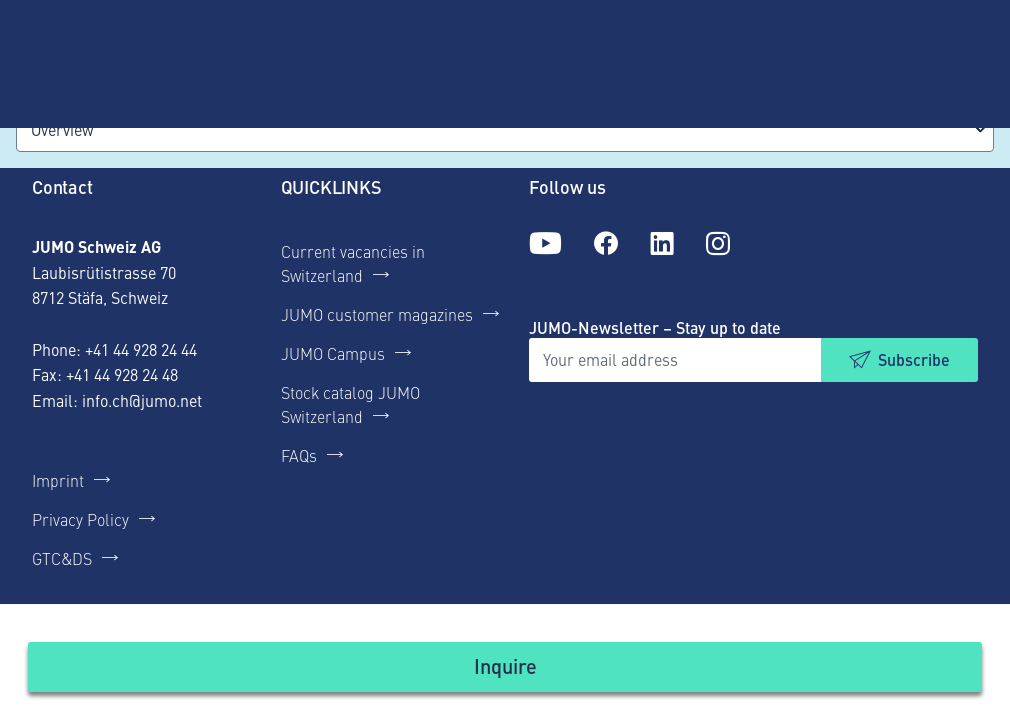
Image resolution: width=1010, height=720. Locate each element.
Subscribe (914, 359)
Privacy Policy (80, 519)
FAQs (299, 455)
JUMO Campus (333, 353)
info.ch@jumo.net (142, 400)
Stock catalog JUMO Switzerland (350, 404)
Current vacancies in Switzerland (353, 263)
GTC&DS (62, 558)
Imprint (58, 480)
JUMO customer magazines (377, 314)
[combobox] (505, 129)
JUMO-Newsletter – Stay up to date (655, 327)
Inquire (505, 665)
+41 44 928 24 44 (141, 349)
